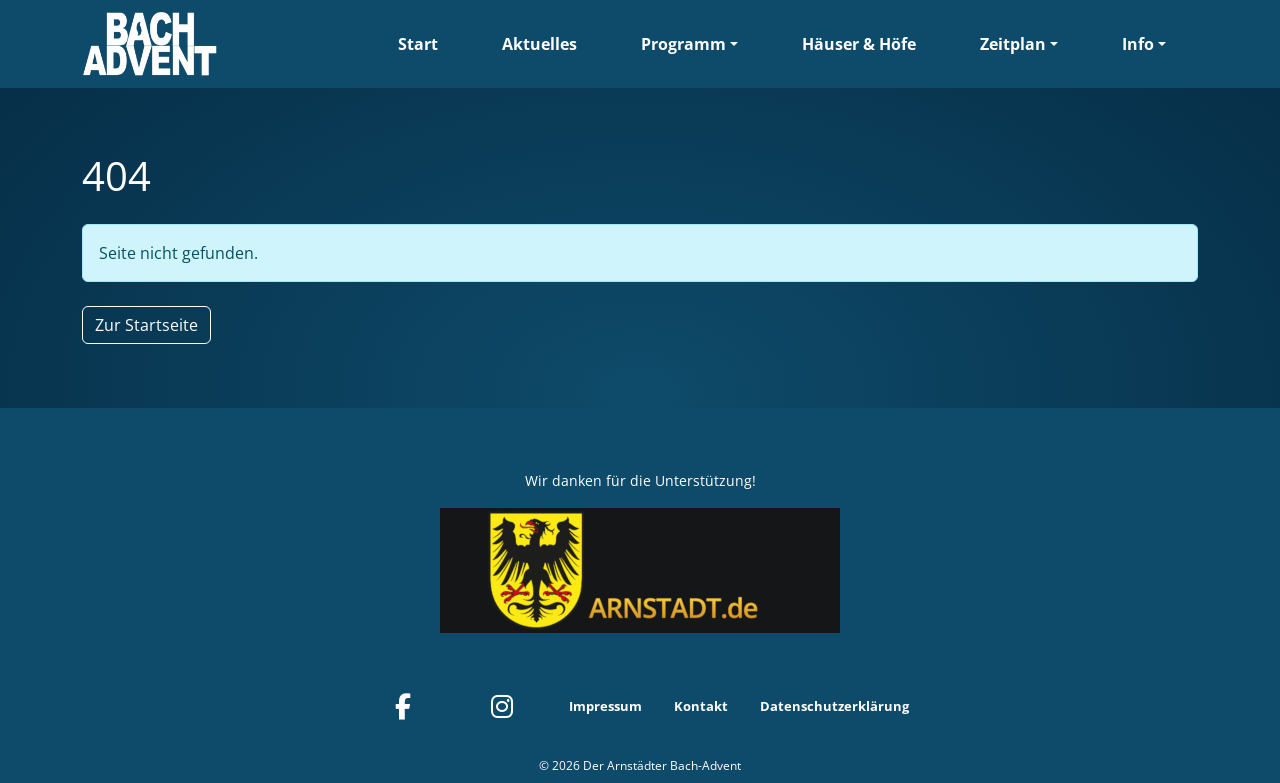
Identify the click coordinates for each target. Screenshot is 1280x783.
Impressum (605, 706)
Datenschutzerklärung (834, 706)
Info (1138, 44)
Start (418, 44)
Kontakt (701, 706)
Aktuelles (539, 44)
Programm (683, 44)
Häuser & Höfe (859, 44)
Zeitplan (1013, 44)
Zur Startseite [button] (146, 325)
